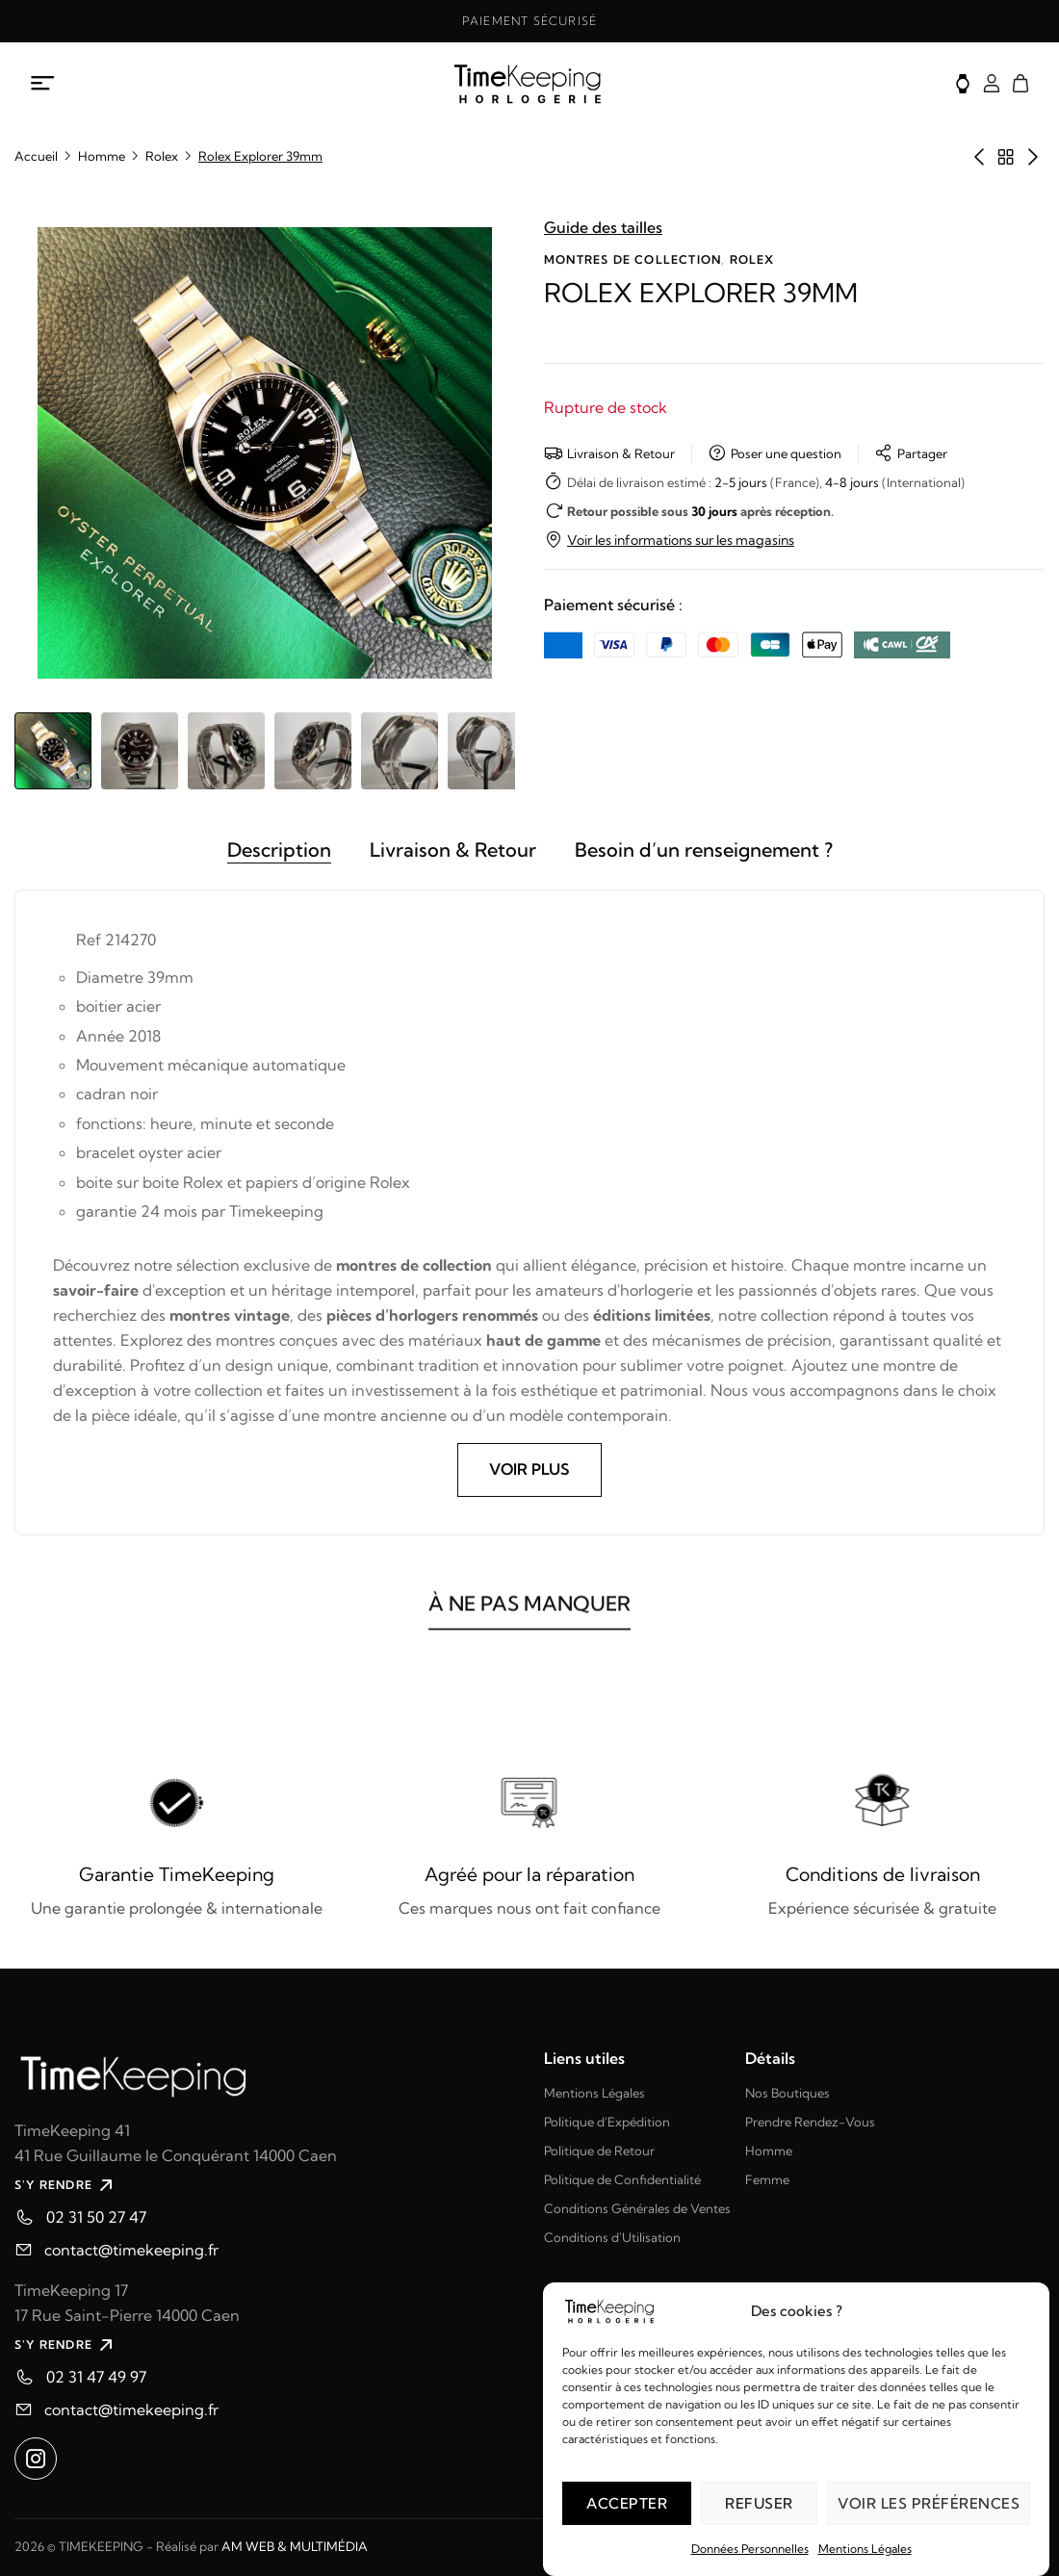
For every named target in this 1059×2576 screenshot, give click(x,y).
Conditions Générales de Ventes (637, 2208)
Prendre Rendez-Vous (810, 2121)
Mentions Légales (865, 2548)
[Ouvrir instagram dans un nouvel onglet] (35, 2459)
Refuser (759, 2503)
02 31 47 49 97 (96, 2377)
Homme (101, 156)
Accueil (36, 156)
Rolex (161, 156)
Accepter (626, 2503)
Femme (767, 2179)
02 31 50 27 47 (96, 2218)
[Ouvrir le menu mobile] (43, 83)
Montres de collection (632, 259)
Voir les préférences (929, 2503)
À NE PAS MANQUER (529, 1620)
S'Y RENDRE (65, 2186)
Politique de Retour (599, 2150)
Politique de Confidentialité (622, 2179)
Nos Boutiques (787, 2092)
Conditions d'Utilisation (612, 2237)
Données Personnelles (750, 2548)
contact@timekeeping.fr (131, 2250)
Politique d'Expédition (607, 2121)
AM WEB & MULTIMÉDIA (294, 2546)
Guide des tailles (603, 227)
